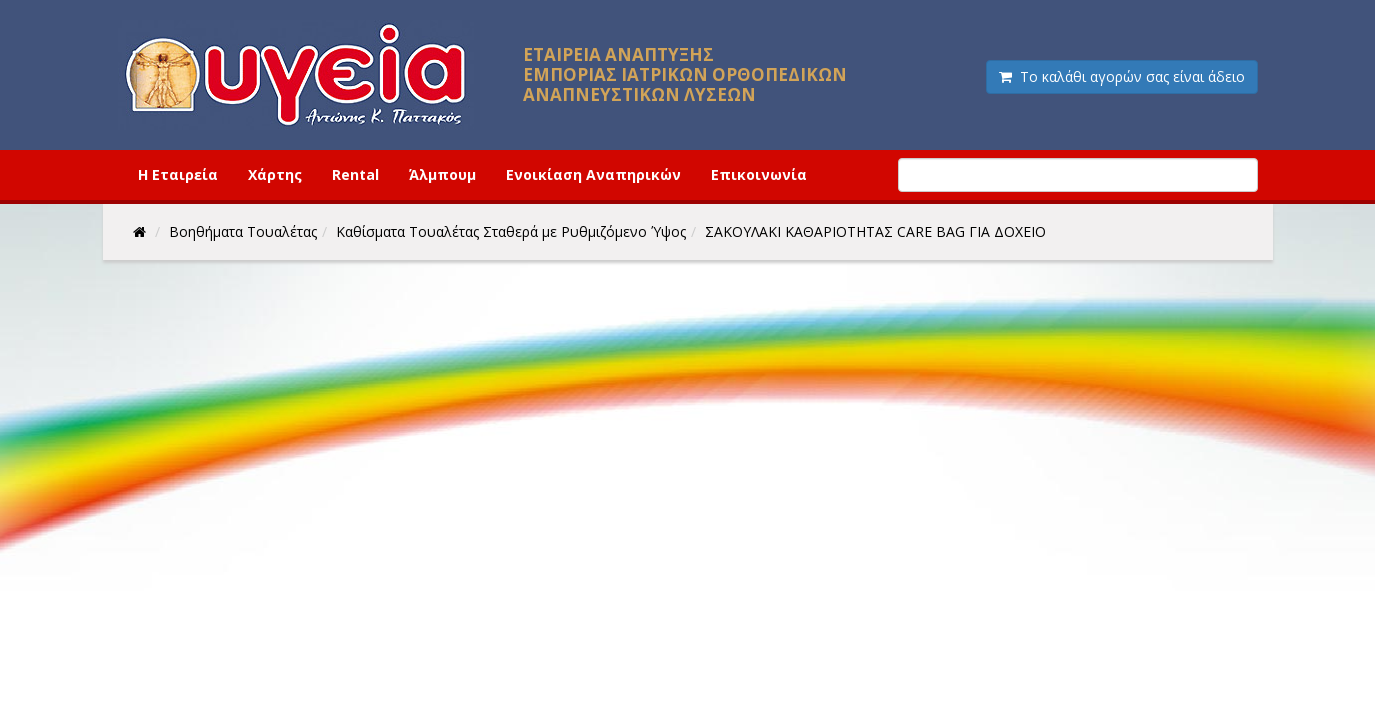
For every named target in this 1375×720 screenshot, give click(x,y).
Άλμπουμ (442, 174)
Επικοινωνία (759, 174)
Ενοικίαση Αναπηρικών (593, 174)
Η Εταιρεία (178, 174)
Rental (355, 174)
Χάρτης (275, 174)
